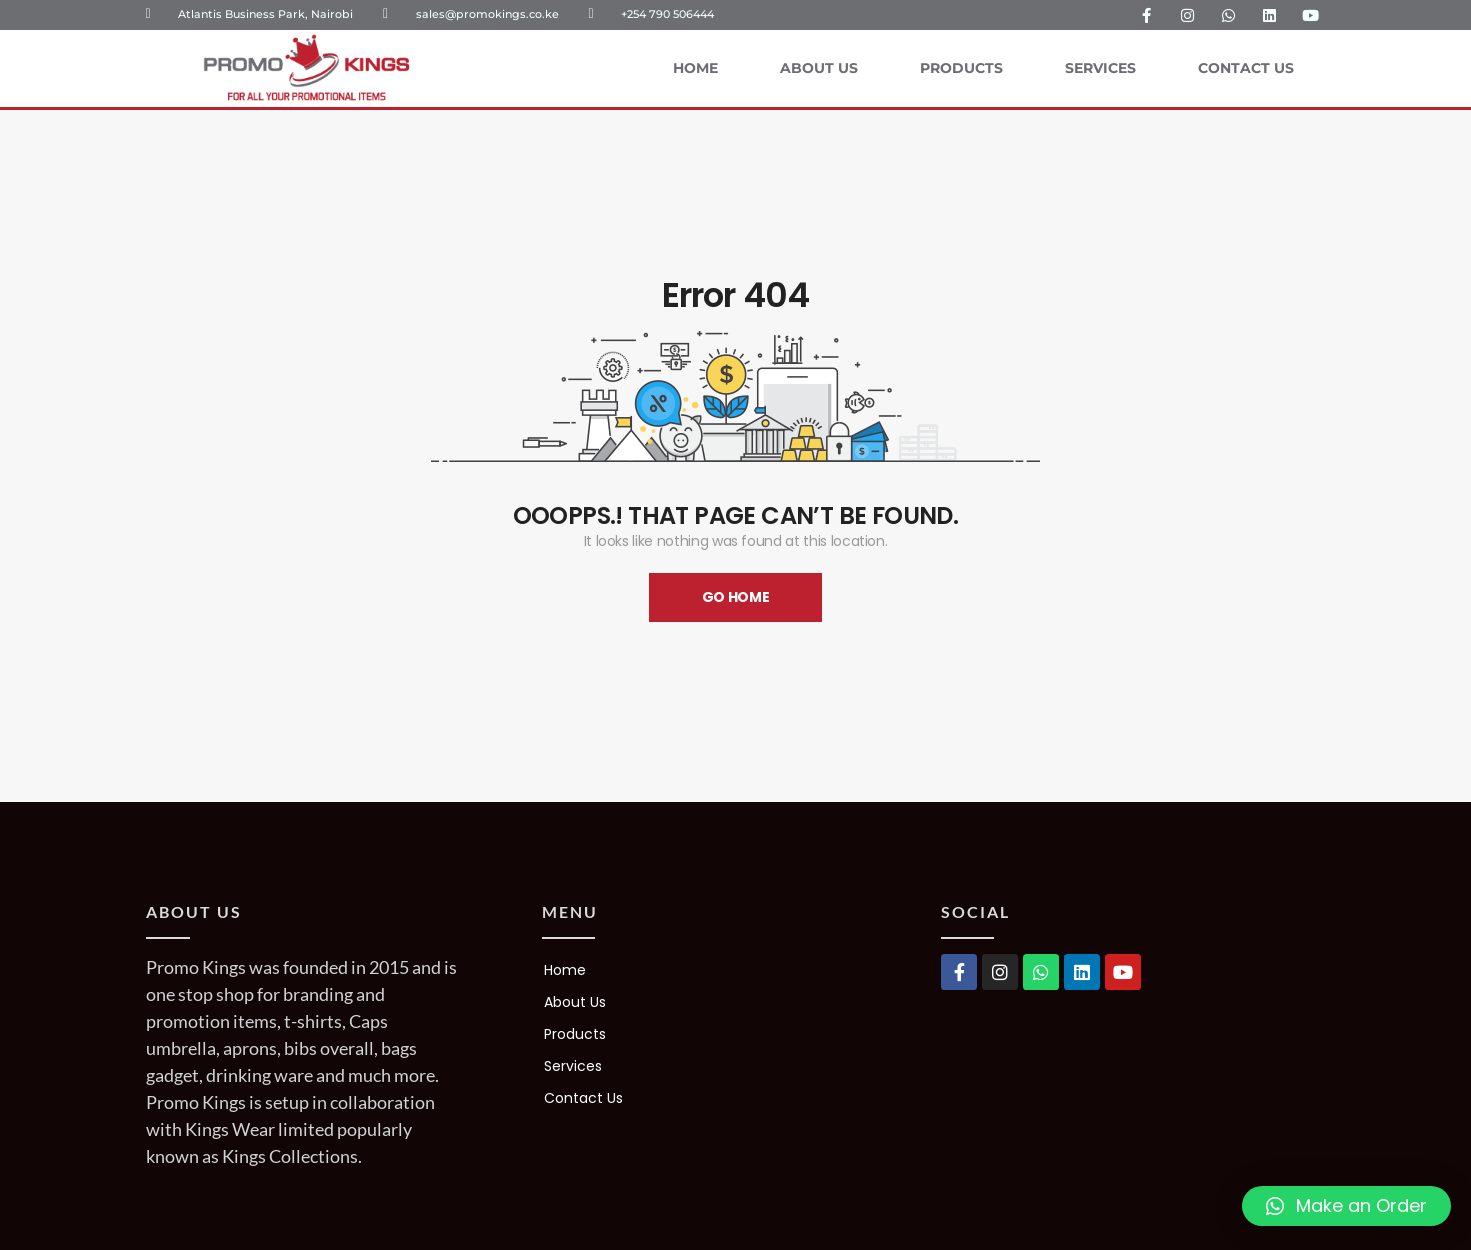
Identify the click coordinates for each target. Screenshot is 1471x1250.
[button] (1346, 1206)
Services (1100, 68)
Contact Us (1246, 68)
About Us (819, 68)
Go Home (736, 597)
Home (695, 68)
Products (961, 68)
